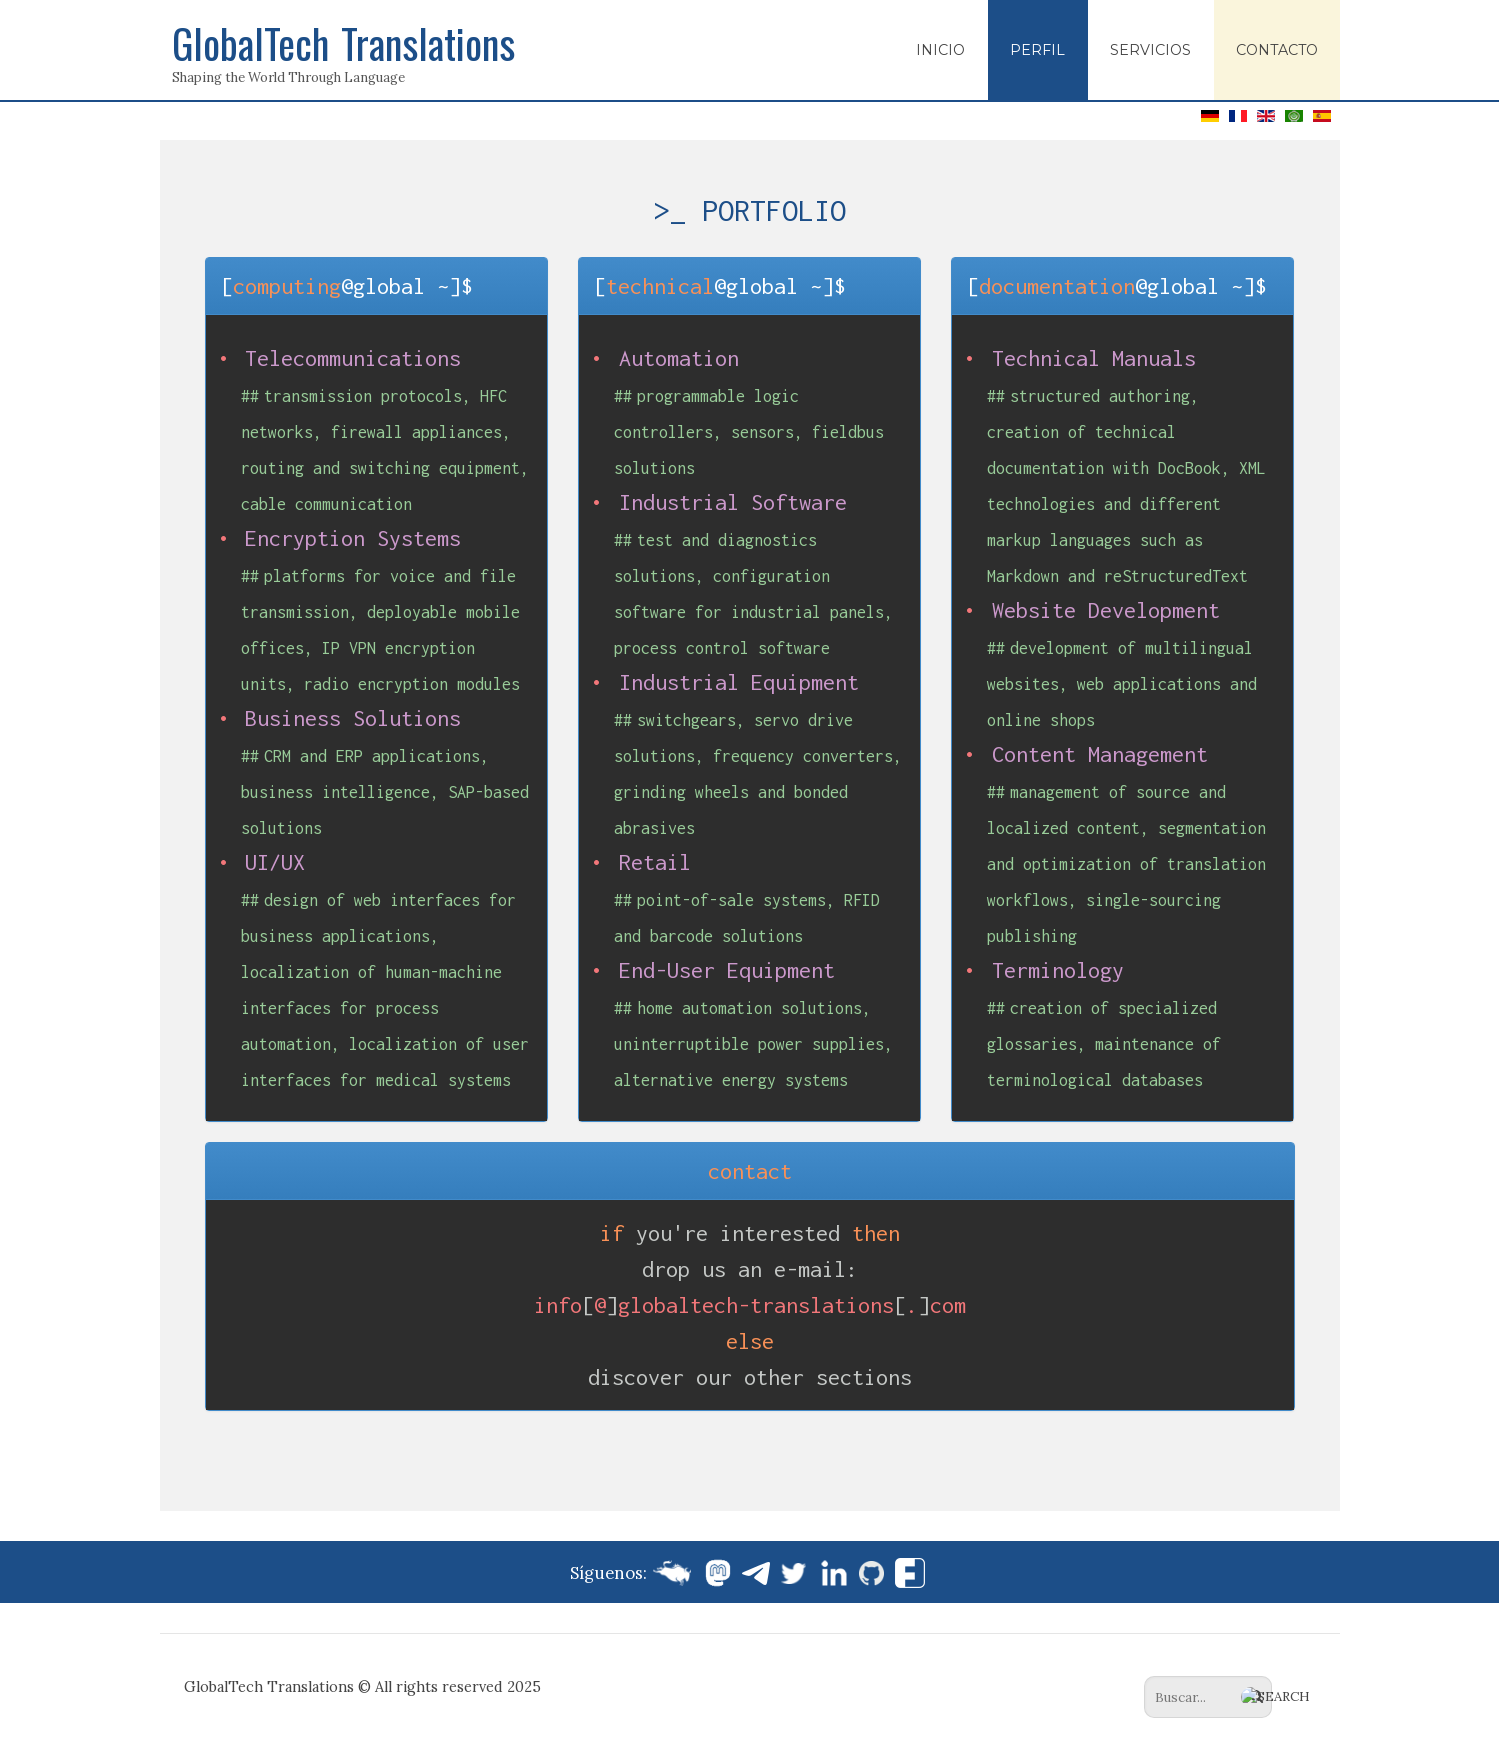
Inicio (940, 50)
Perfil (1037, 50)
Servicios (1150, 50)
